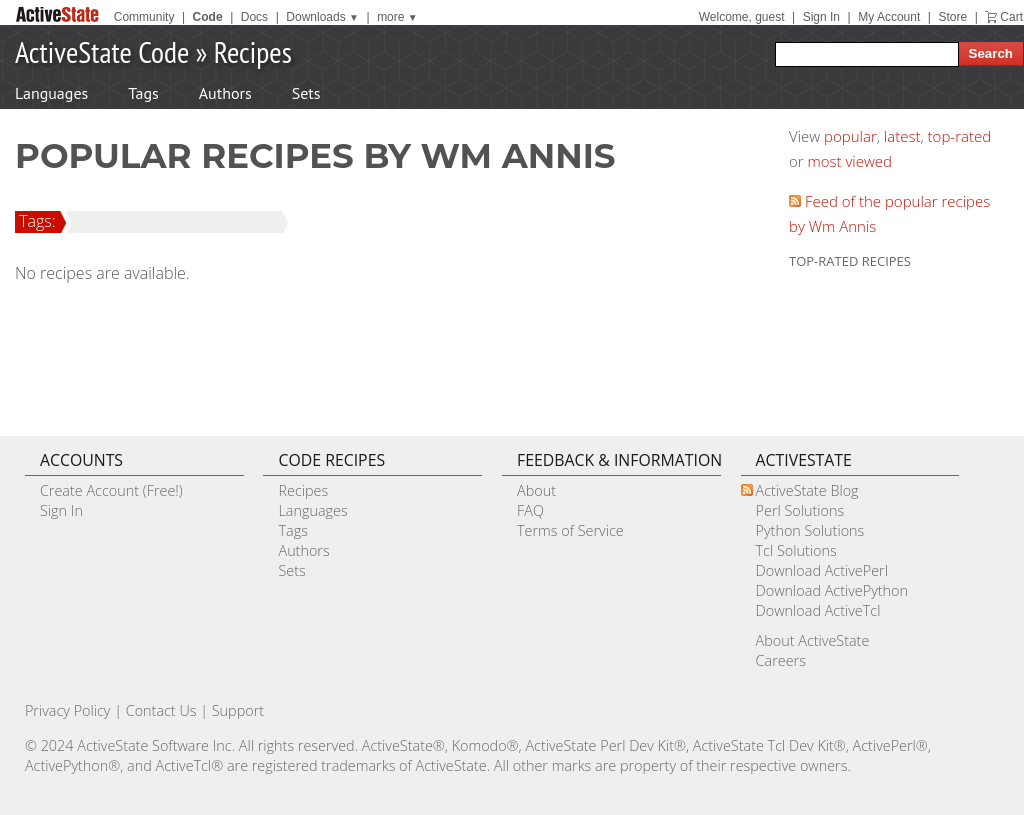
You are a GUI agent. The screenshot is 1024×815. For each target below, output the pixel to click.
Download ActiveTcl (818, 610)
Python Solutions (810, 530)
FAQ (530, 510)
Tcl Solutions (796, 550)
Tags (143, 93)
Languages (51, 93)
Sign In (821, 17)
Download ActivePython (832, 590)
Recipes (253, 51)
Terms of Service (570, 530)
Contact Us (161, 710)
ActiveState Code (102, 51)
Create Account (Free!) (111, 490)
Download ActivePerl (822, 570)
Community (144, 17)
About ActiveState (813, 640)
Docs (254, 17)
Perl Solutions (800, 510)
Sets (306, 93)
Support (238, 710)
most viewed (850, 161)
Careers (781, 660)
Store (952, 17)
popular (850, 136)
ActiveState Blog (807, 490)
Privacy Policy (68, 710)
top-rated (960, 136)
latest (902, 136)
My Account (889, 17)
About (536, 490)
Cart (1011, 17)
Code (208, 17)
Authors (225, 93)
